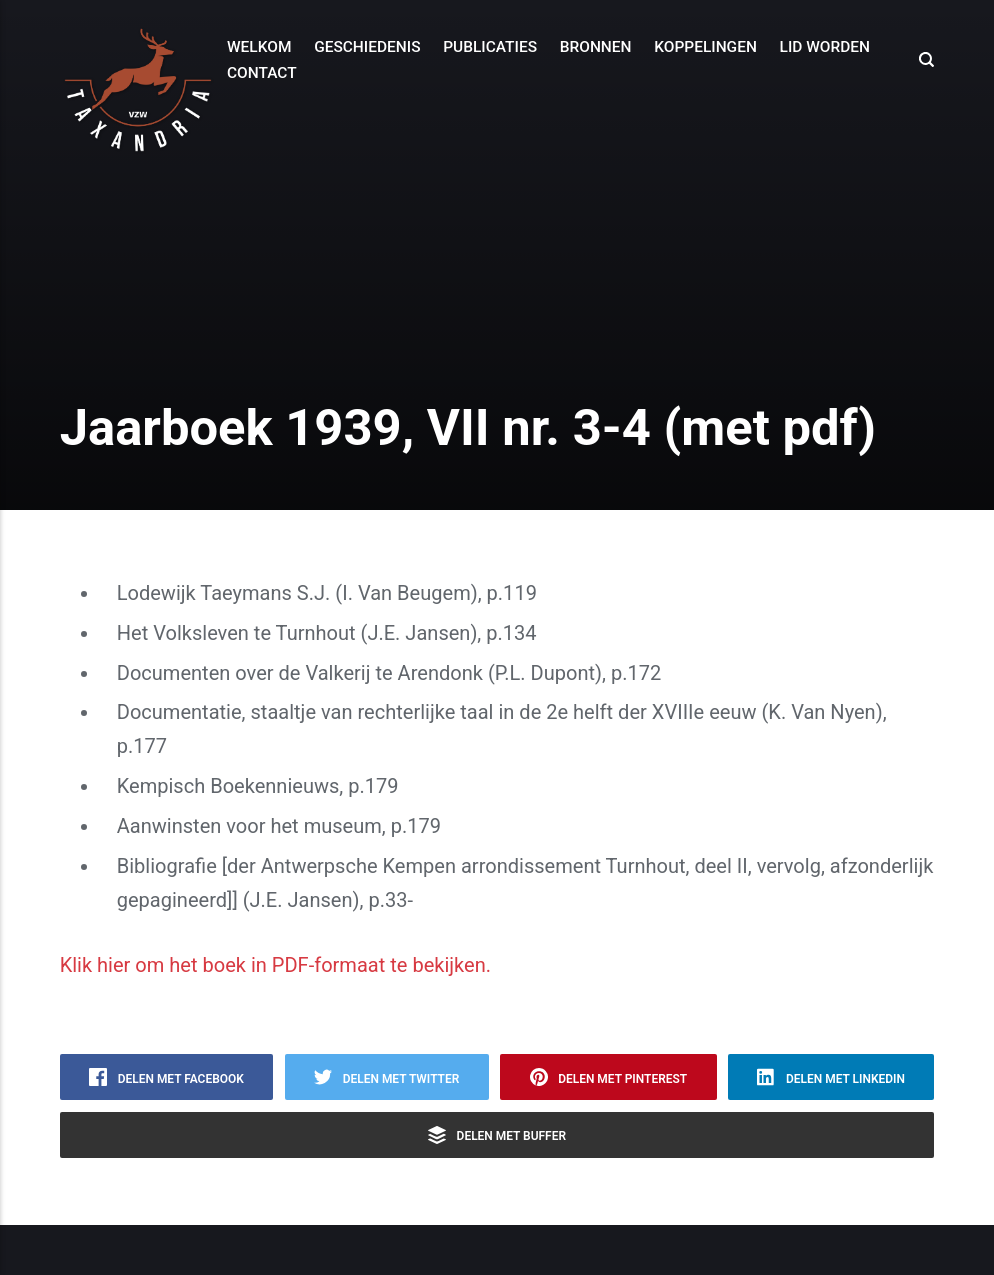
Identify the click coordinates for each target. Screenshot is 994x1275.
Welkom (259, 47)
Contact (262, 73)
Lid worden (825, 47)
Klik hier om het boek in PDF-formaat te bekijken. (275, 965)
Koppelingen (705, 47)
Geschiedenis (367, 47)
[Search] (921, 60)
